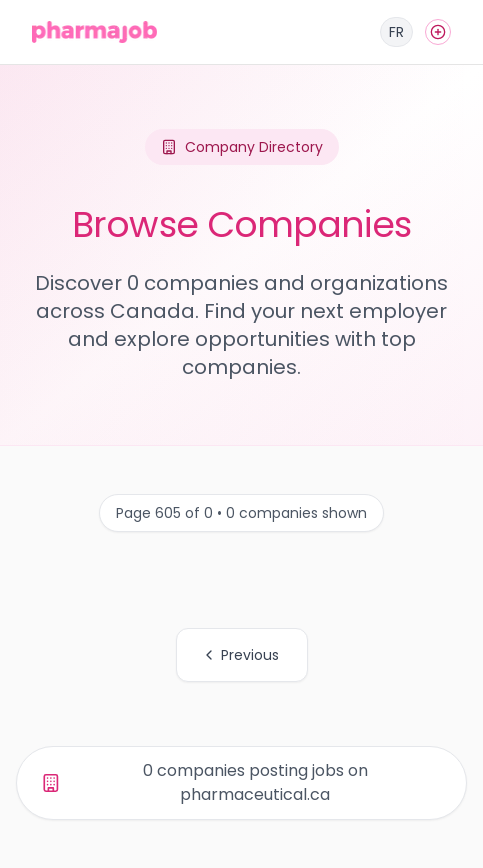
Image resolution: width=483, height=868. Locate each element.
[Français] (396, 32)
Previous (240, 655)
